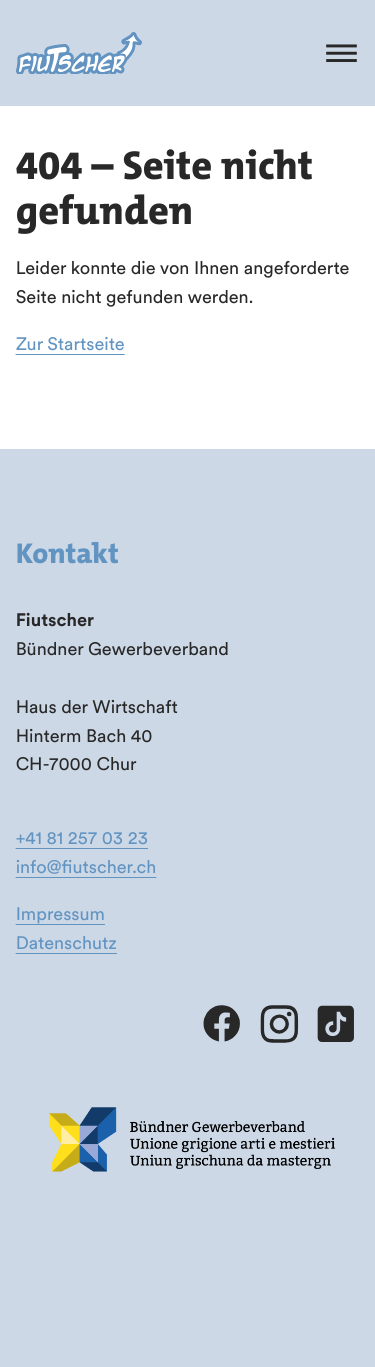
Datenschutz (66, 942)
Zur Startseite (70, 343)
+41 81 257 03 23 (82, 837)
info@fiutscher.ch (86, 866)
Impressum (60, 913)
